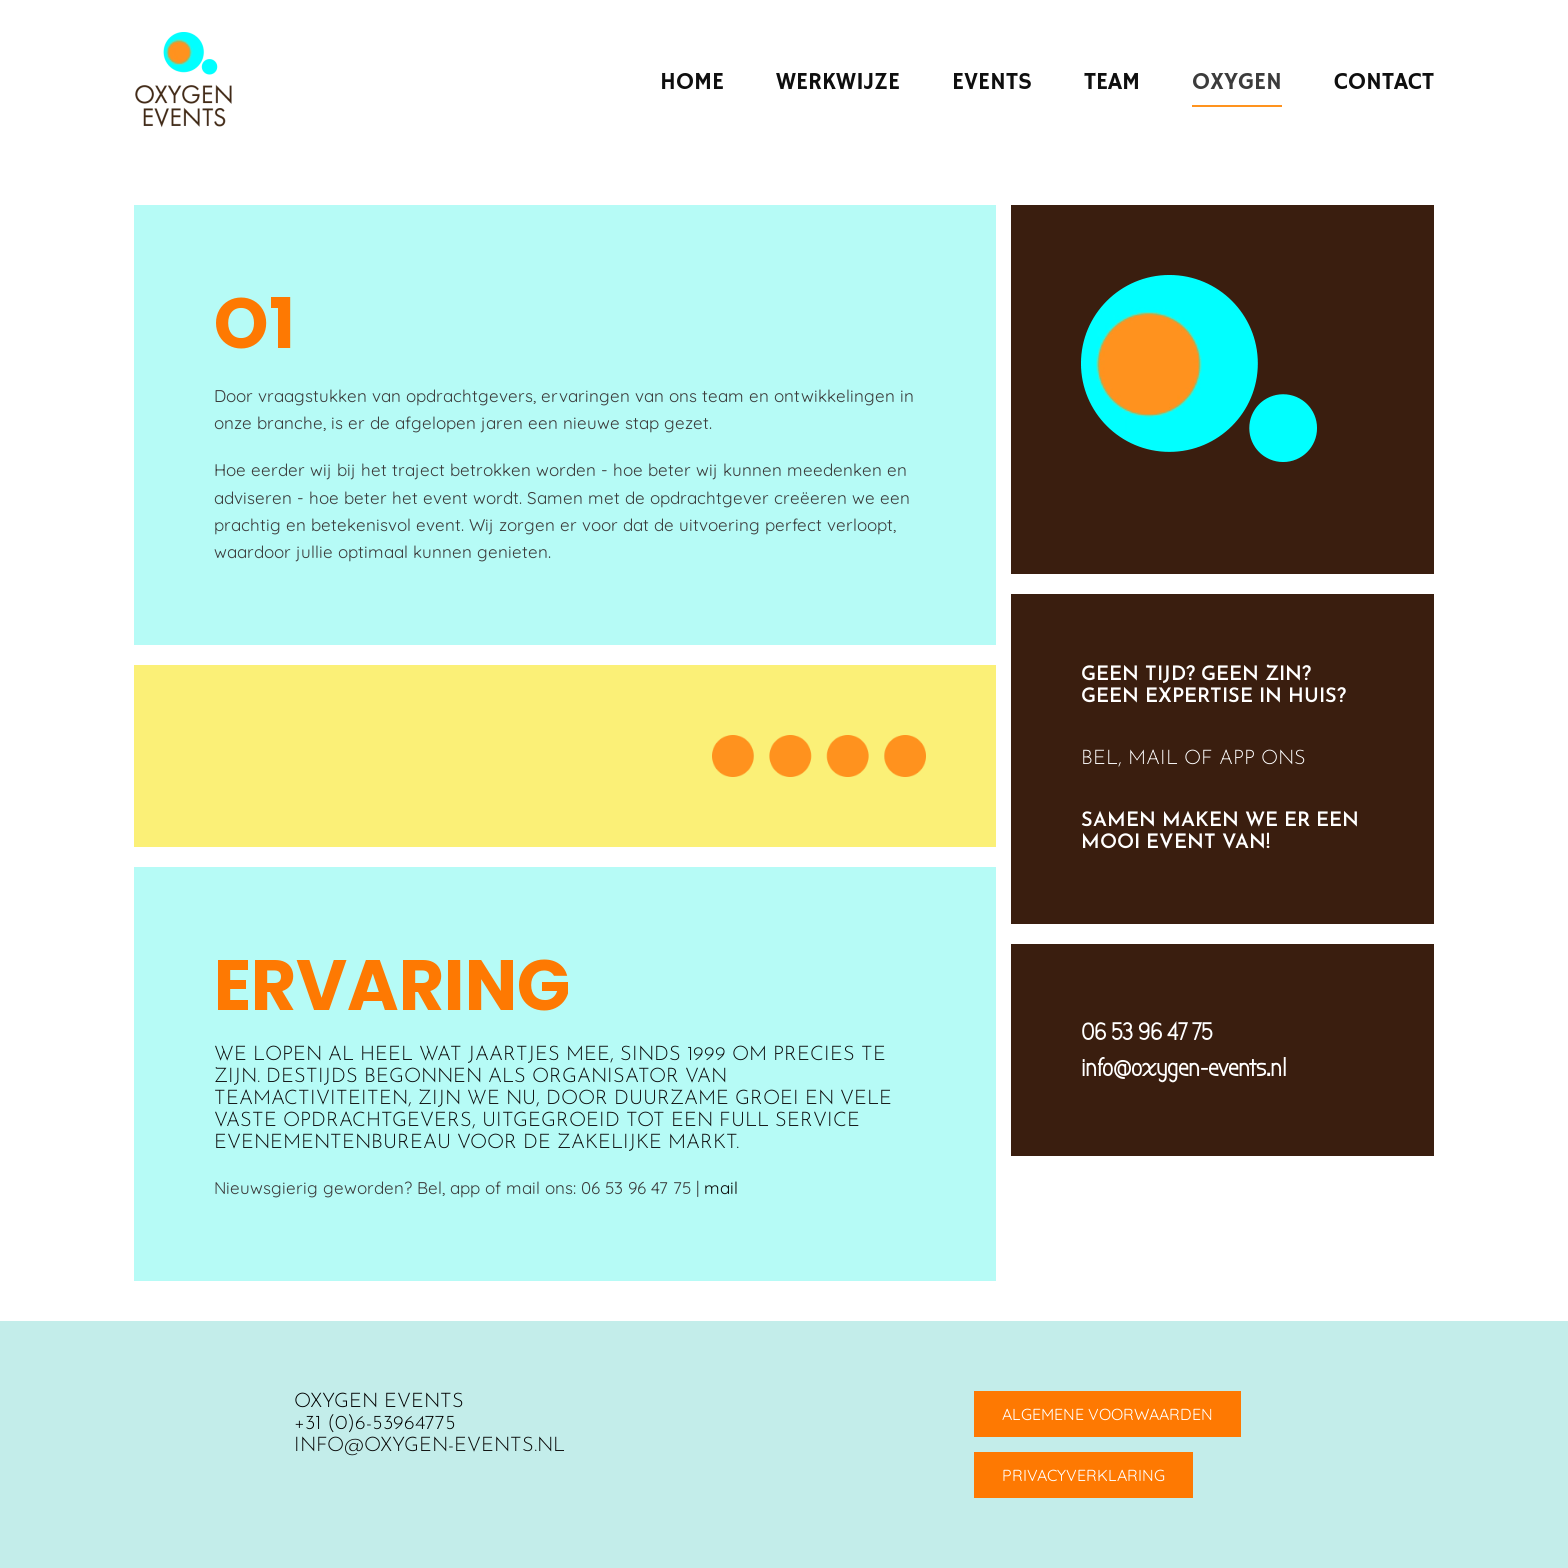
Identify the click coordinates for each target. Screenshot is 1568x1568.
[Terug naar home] (184, 82)
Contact (1384, 82)
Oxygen (1237, 82)
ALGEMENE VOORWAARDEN (1107, 1414)
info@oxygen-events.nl (1183, 1068)
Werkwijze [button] (838, 82)
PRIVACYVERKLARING (1083, 1475)
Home (692, 82)
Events (992, 82)
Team (1112, 82)
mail (721, 1187)
